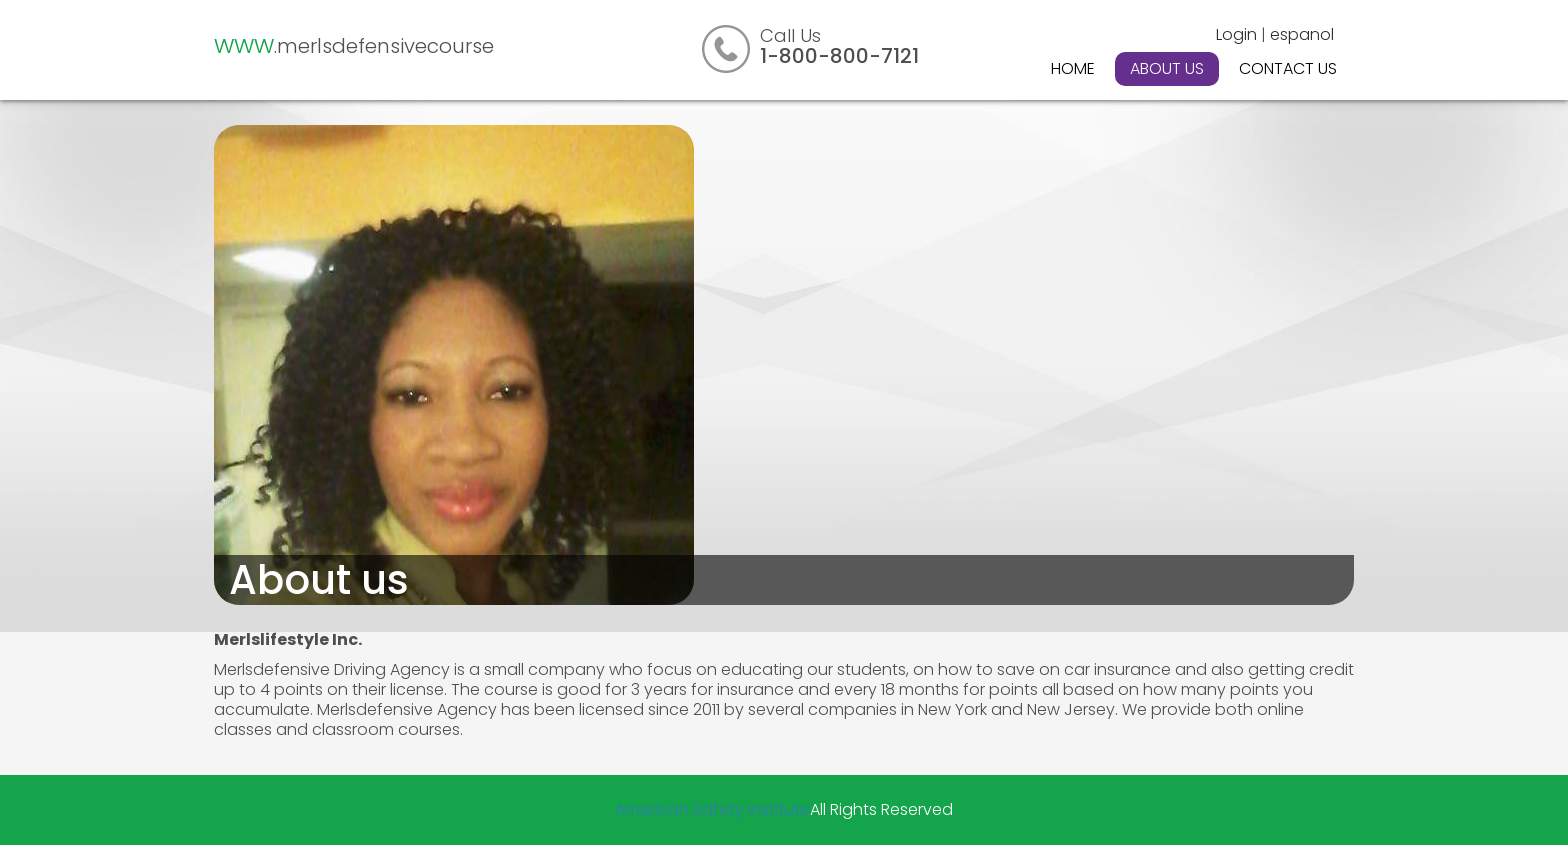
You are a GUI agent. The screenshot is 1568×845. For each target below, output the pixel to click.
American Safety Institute (712, 809)
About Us (1167, 68)
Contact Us (1288, 68)
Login (1236, 34)
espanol (1302, 34)
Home (1073, 68)
